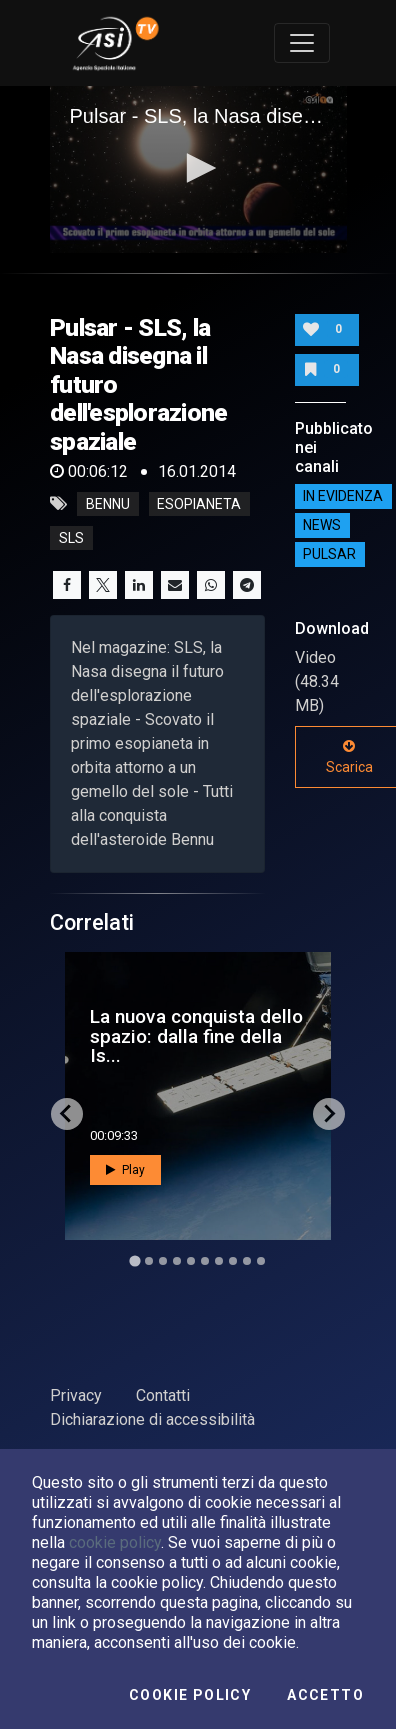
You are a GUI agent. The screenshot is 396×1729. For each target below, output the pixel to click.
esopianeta (199, 504)
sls (71, 538)
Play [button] (125, 1170)
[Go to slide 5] (191, 1261)
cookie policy (115, 1542)
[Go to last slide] (67, 1114)
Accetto (325, 1695)
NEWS (322, 525)
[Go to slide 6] (205, 1261)
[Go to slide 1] (134, 1260)
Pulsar (329, 554)
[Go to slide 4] (177, 1261)
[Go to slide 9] (247, 1261)
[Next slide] (329, 1114)
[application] (198, 169)
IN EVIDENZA (343, 496)
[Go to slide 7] (219, 1261)
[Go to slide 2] (149, 1261)
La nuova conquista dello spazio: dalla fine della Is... (196, 1035)
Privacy (76, 1395)
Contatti (163, 1395)
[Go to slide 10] (261, 1261)
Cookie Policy (190, 1695)
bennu (108, 504)
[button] (198, 168)
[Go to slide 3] (163, 1261)
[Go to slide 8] (233, 1261)
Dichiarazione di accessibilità (152, 1419)
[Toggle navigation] (302, 43)
